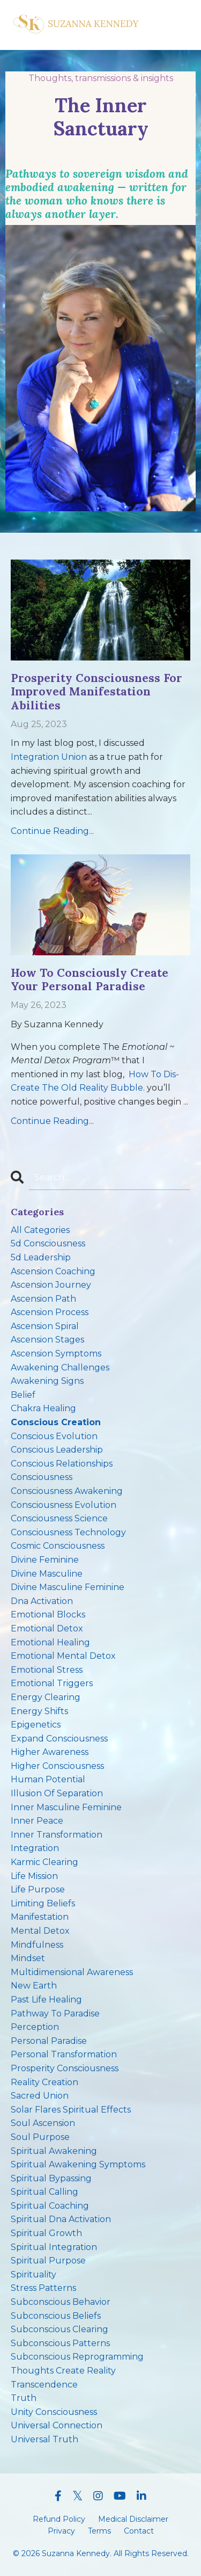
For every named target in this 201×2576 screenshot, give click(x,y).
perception (35, 2027)
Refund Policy (59, 2519)
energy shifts (39, 1711)
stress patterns (43, 2288)
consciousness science (59, 1518)
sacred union (40, 2096)
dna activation (42, 1601)
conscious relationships (62, 1463)
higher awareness (49, 1752)
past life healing (46, 1999)
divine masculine (47, 1574)
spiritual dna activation (61, 2219)
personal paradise (49, 2041)
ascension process (49, 1312)
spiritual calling (44, 2192)
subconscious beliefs (56, 2316)
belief (23, 1395)
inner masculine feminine (66, 1807)
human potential (48, 1779)
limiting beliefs (43, 1903)
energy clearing (45, 1697)
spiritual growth (46, 2233)
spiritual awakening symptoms (78, 2164)
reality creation (44, 2082)
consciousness (41, 1477)
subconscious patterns (60, 2343)
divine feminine (45, 1560)
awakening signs (47, 1381)
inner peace (37, 1821)
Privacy (61, 2531)
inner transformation (56, 1835)
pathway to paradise (55, 2013)
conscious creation (56, 1422)
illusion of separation (57, 1793)
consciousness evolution (63, 1505)
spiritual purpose (48, 2260)
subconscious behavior (60, 2302)
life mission (34, 1876)
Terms (99, 2531)
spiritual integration (54, 2247)
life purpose (38, 1889)
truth (23, 2398)
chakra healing (43, 1408)
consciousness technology (68, 1532)
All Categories (40, 1230)
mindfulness (37, 1945)
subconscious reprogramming (77, 2357)
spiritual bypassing (51, 2178)
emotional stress (47, 1670)
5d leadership (41, 1257)
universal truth (44, 2439)
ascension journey (51, 1285)
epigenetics (36, 1724)
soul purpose (40, 2137)
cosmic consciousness (58, 1546)
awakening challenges (60, 1367)
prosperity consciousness (64, 2068)
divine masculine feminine (67, 1587)
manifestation (40, 1917)
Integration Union (49, 757)
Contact (139, 2531)
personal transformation (64, 2054)
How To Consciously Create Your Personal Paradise (89, 979)
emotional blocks (48, 1614)
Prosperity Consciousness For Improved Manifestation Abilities (96, 691)
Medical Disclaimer (133, 2519)
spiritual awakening (54, 2151)
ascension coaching (53, 1271)
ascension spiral (45, 1326)
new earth (34, 1985)
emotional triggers (52, 1683)
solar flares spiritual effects (71, 2110)
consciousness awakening (67, 1491)
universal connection (56, 2425)
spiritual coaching (50, 2206)
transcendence (44, 2384)
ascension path (43, 1299)
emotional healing (50, 1642)
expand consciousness (59, 1738)
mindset (28, 1958)
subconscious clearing (59, 2329)
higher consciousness (57, 1766)
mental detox (40, 1931)
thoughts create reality (63, 2370)
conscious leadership (57, 1450)
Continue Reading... (52, 831)
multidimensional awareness (72, 1972)
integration (35, 1848)
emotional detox (47, 1628)
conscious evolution (54, 1436)
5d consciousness (48, 1243)
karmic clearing (44, 1862)
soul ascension (43, 2123)
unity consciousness (54, 2412)
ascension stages (47, 1339)
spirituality (33, 2274)
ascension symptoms (56, 1353)
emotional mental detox (63, 1656)
